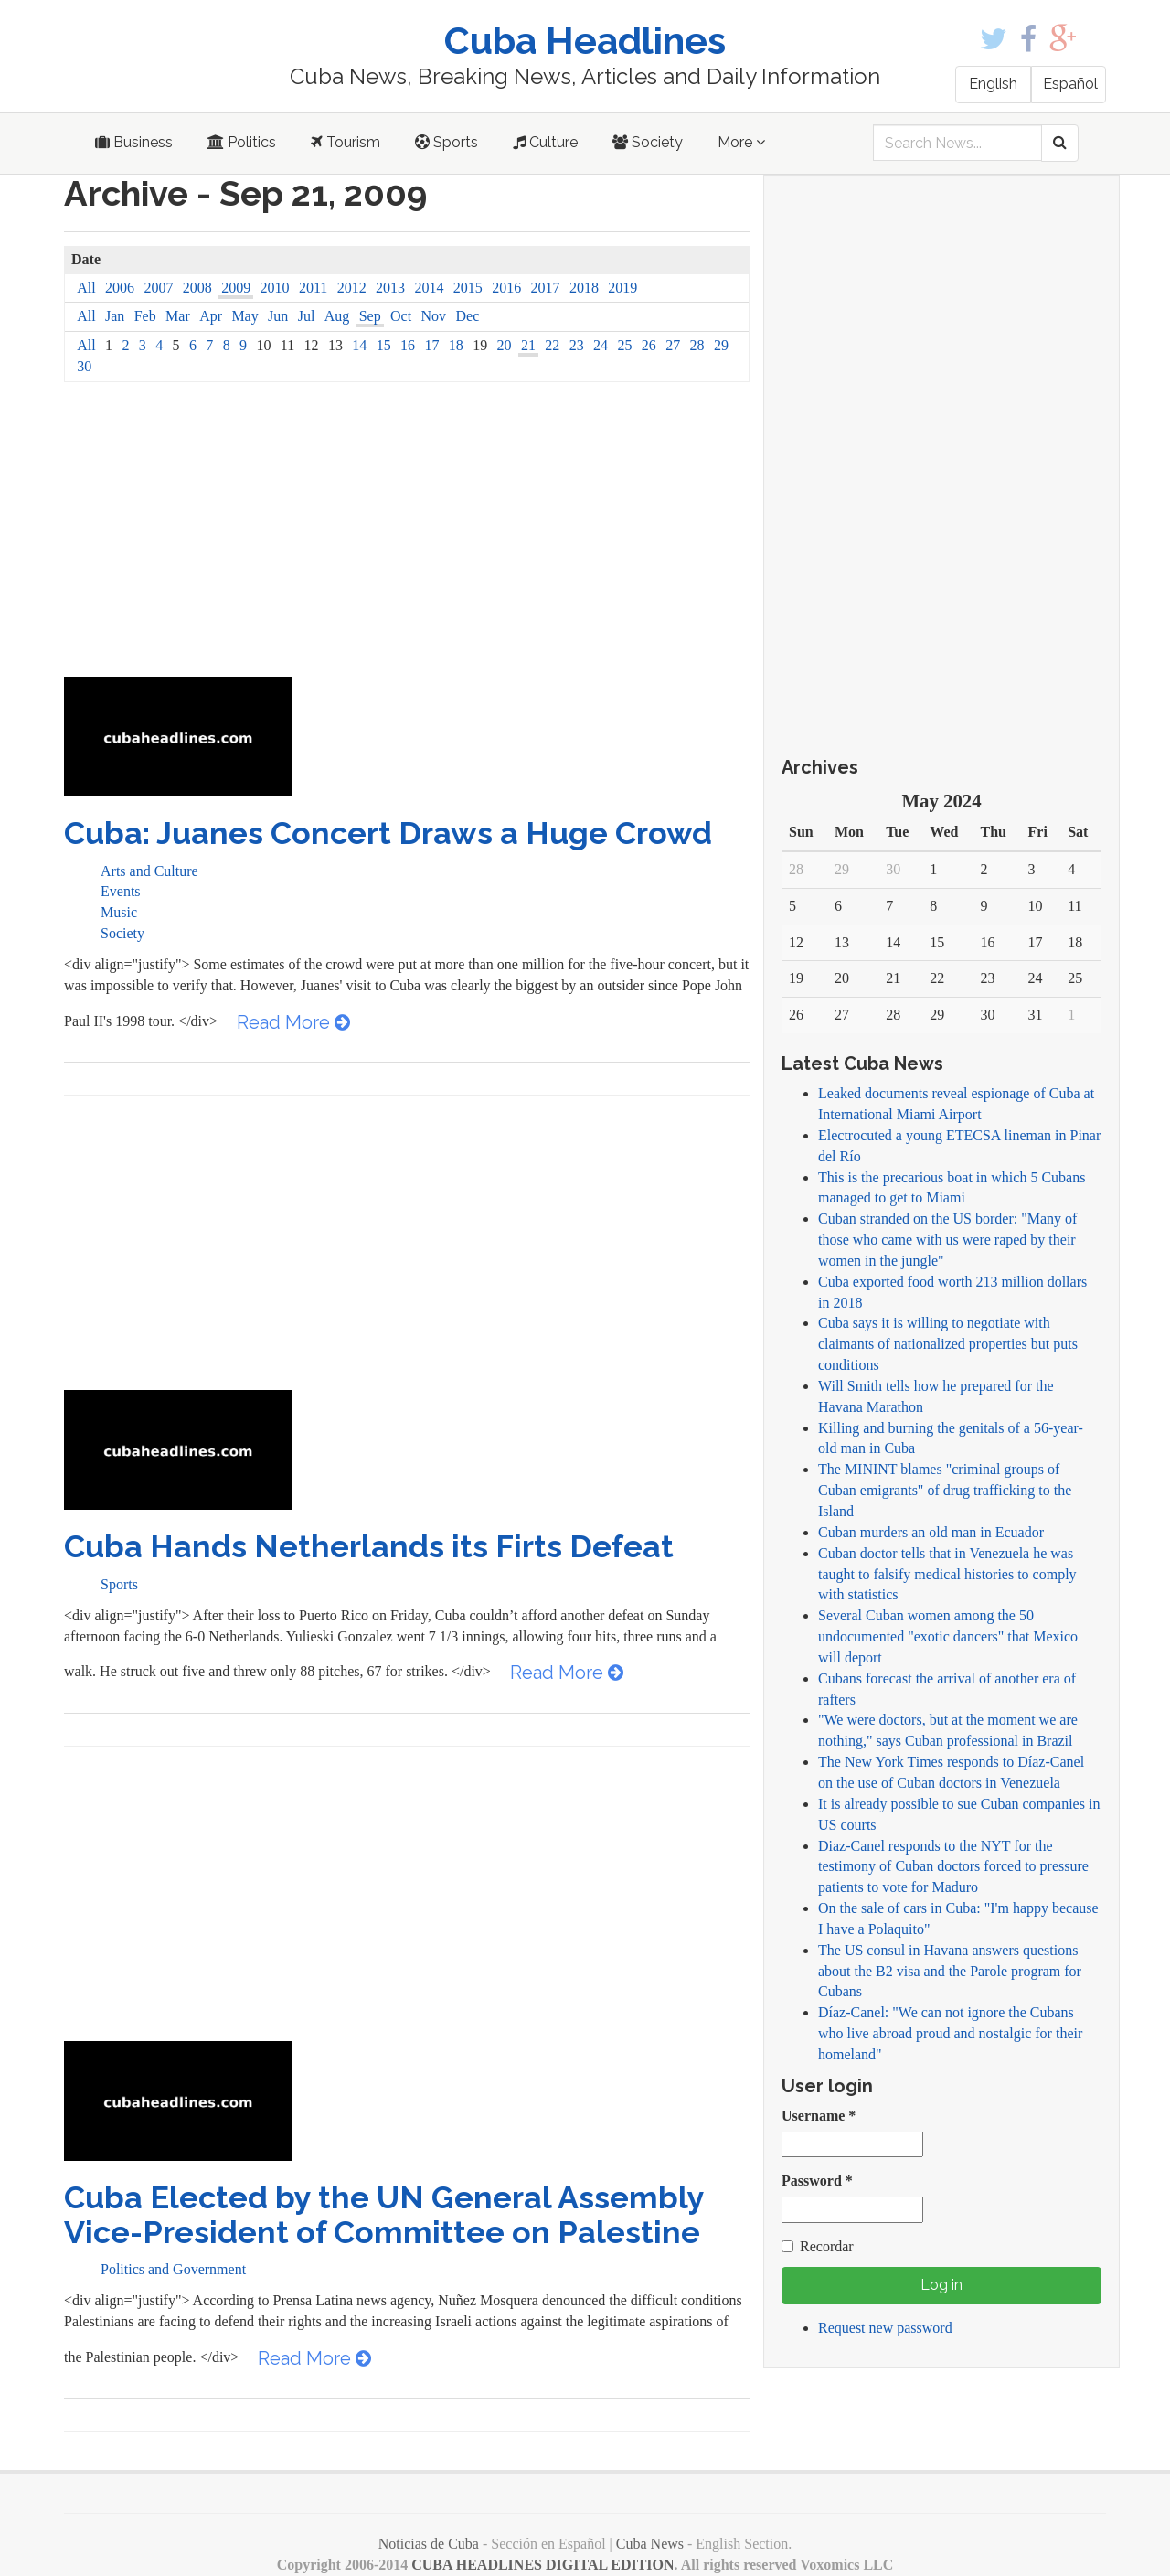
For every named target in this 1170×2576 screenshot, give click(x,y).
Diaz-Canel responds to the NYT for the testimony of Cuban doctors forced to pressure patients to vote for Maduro (953, 1867)
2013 (390, 287)
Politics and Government (173, 2269)
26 (649, 345)
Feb (145, 316)
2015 (468, 287)
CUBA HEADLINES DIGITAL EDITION (542, 2564)
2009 (235, 287)
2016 (506, 287)
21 (528, 345)
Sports (446, 142)
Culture (545, 142)
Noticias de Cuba (428, 2543)
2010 (275, 287)
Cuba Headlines (585, 40)
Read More (293, 1022)
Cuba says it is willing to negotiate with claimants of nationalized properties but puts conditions (948, 1344)
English (993, 83)
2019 (622, 287)
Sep (370, 316)
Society (647, 142)
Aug (337, 316)
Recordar (818, 2246)
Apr (210, 316)
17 (431, 345)
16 (407, 345)
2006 (119, 287)
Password (817, 2180)
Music (119, 912)
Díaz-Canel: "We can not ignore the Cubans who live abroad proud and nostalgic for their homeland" (950, 2033)
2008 (197, 287)
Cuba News (650, 2543)
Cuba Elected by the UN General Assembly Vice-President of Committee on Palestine (384, 2214)
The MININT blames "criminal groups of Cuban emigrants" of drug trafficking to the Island (944, 1490)
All (86, 287)
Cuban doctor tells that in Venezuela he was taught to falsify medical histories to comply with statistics (947, 1574)
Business (134, 142)
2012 (352, 287)
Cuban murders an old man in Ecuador (931, 1532)
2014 (428, 287)
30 (84, 366)
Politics (241, 142)
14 (359, 345)
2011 (313, 287)
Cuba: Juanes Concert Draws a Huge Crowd (388, 833)
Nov (434, 316)
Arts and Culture (149, 871)
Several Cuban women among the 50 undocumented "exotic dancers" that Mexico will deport (948, 1636)
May (244, 316)
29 (721, 345)
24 (600, 345)
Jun (278, 316)
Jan (114, 316)
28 (697, 345)
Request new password (885, 2328)
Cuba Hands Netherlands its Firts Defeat (369, 1546)
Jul (306, 316)
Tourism (345, 142)
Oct (400, 316)
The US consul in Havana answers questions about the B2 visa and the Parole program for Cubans (949, 1971)
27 (672, 345)
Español (1070, 83)
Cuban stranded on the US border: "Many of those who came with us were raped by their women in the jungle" (947, 1239)
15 (384, 345)
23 (576, 345)
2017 (545, 287)
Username (819, 2115)
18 (456, 345)
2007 (158, 287)
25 (624, 345)
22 (552, 345)
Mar (177, 316)
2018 (584, 287)
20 (504, 345)
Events (121, 891)
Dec (467, 316)
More (741, 142)
